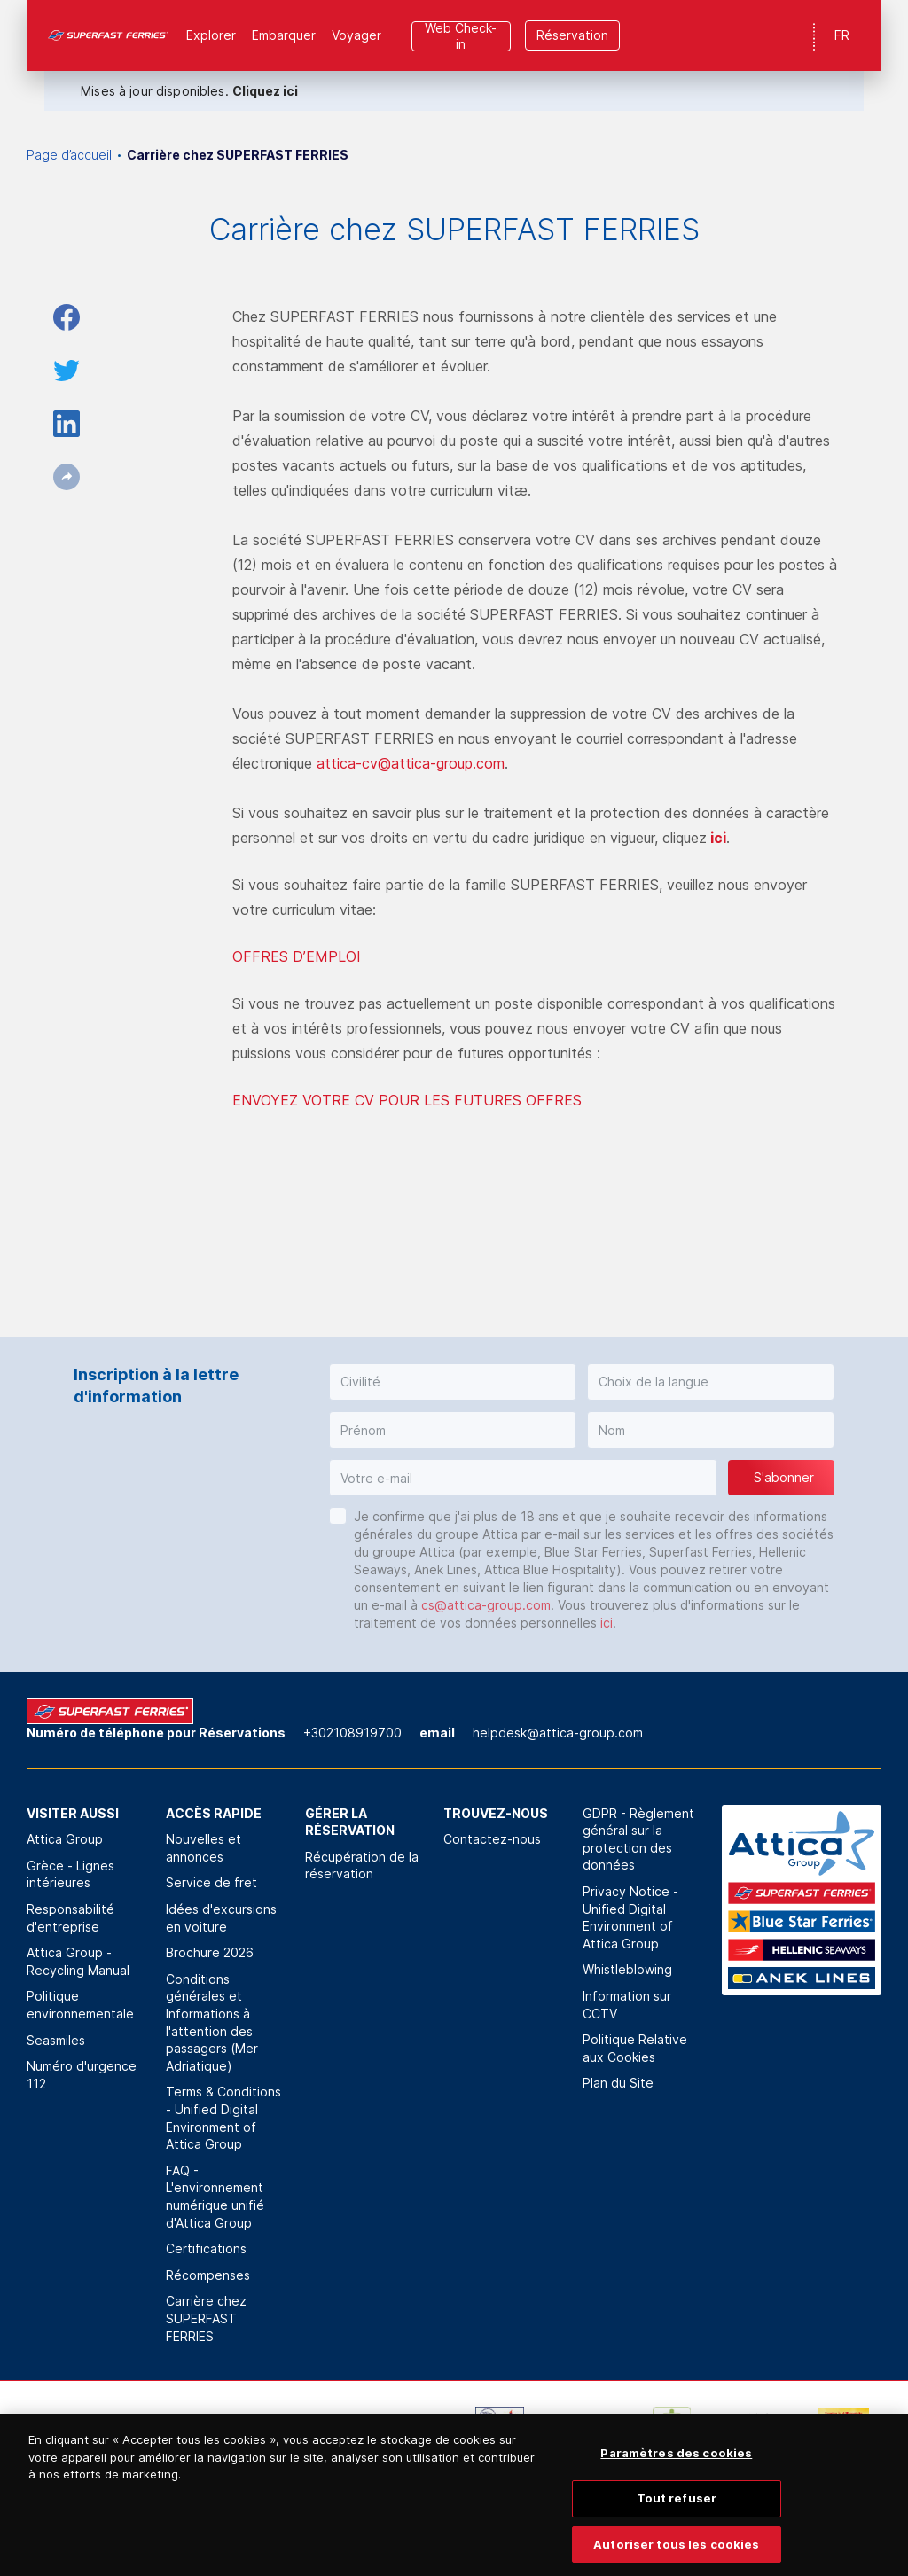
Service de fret (211, 1882)
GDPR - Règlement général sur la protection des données (638, 1839)
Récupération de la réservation (362, 1865)
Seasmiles (56, 2040)
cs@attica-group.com (486, 1604)
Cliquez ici (265, 90)
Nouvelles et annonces (203, 1847)
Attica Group (65, 1838)
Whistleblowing (627, 1969)
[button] (452, 1382)
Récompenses (208, 2275)
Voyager (356, 35)
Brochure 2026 (210, 1952)
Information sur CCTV (627, 2004)
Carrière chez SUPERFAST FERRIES (206, 2318)
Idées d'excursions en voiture (221, 1917)
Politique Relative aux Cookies (635, 2048)
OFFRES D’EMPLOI (296, 956)
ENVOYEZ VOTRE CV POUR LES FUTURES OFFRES (407, 1100)
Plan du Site (618, 2082)
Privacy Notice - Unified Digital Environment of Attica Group (630, 1917)
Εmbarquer (284, 35)
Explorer (211, 35)
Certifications (206, 2248)
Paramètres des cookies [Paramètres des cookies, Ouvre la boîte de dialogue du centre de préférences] (676, 2467)
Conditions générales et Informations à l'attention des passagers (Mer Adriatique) (212, 2022)
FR (841, 35)
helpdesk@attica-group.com (558, 1732)
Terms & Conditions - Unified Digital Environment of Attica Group (223, 2117)
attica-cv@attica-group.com (411, 763)
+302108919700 (352, 1732)
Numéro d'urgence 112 (82, 2074)
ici (718, 838)
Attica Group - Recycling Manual (78, 1961)
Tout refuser (677, 2512)
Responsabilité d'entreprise (70, 1917)
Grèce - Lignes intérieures (70, 1874)
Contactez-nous (492, 1838)
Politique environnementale (80, 2004)
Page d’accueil (69, 154)
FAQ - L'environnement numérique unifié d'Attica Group (215, 2196)
